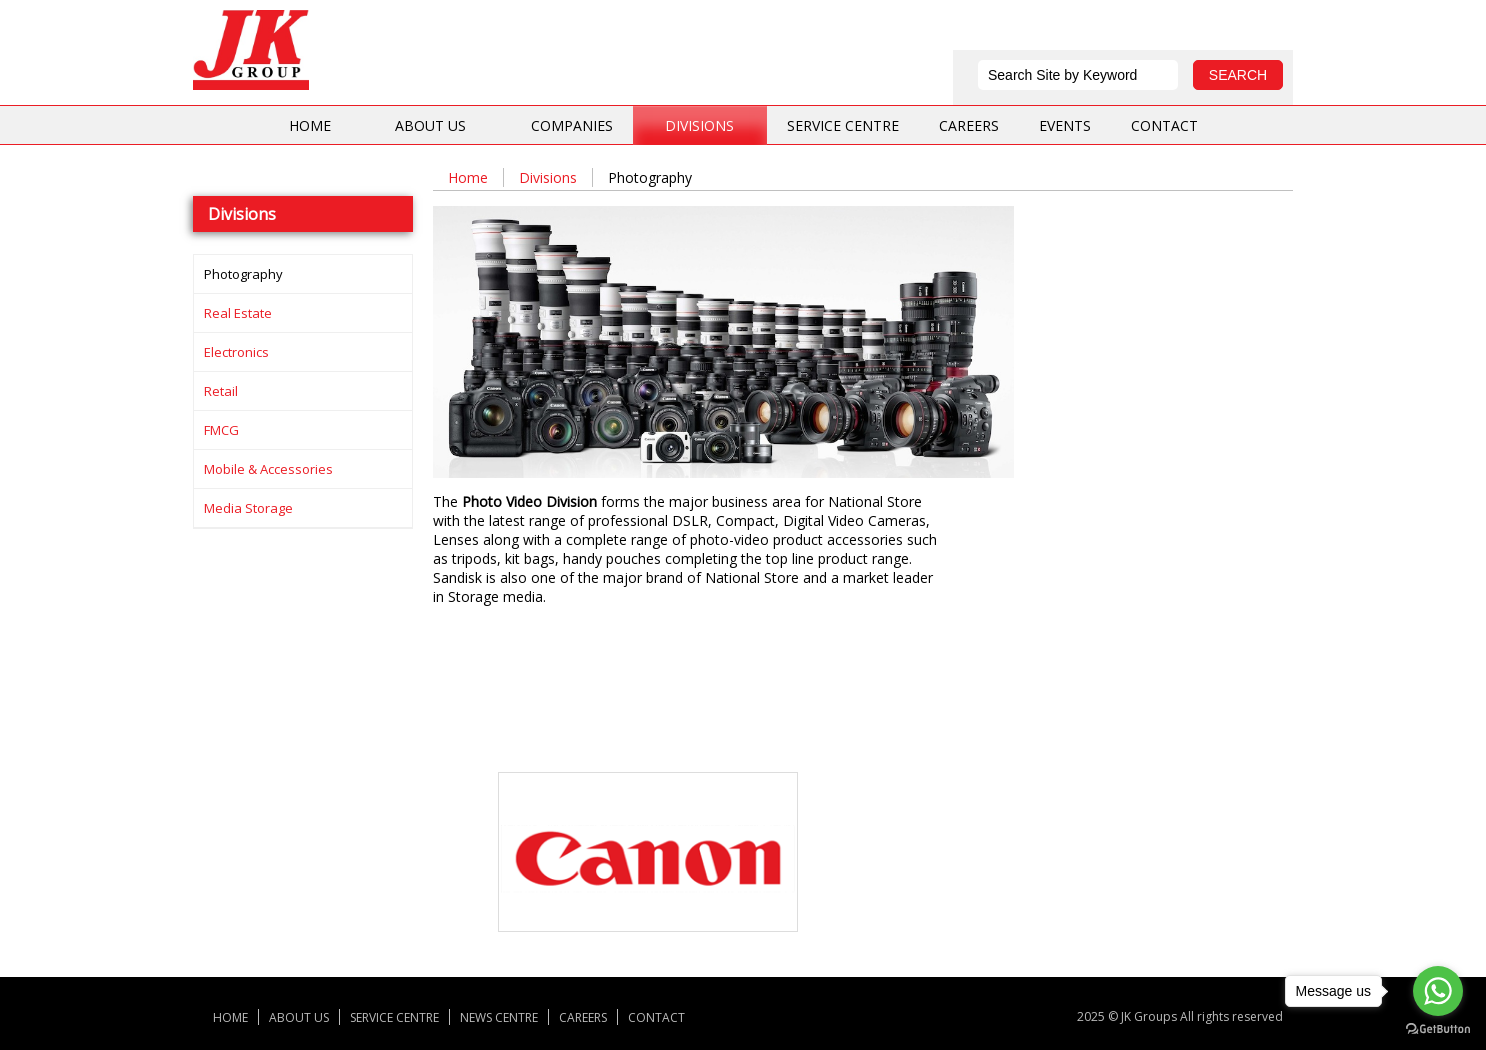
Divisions (699, 125)
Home (310, 125)
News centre (499, 1017)
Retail (221, 391)
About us (430, 125)
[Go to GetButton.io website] (1438, 1029)
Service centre (843, 125)
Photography (243, 274)
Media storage (248, 508)
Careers (969, 125)
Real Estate (238, 313)
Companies (572, 125)
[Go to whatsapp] (1438, 991)
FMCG (221, 430)
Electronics (236, 352)
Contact (1164, 125)
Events (1065, 125)
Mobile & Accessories (268, 469)
